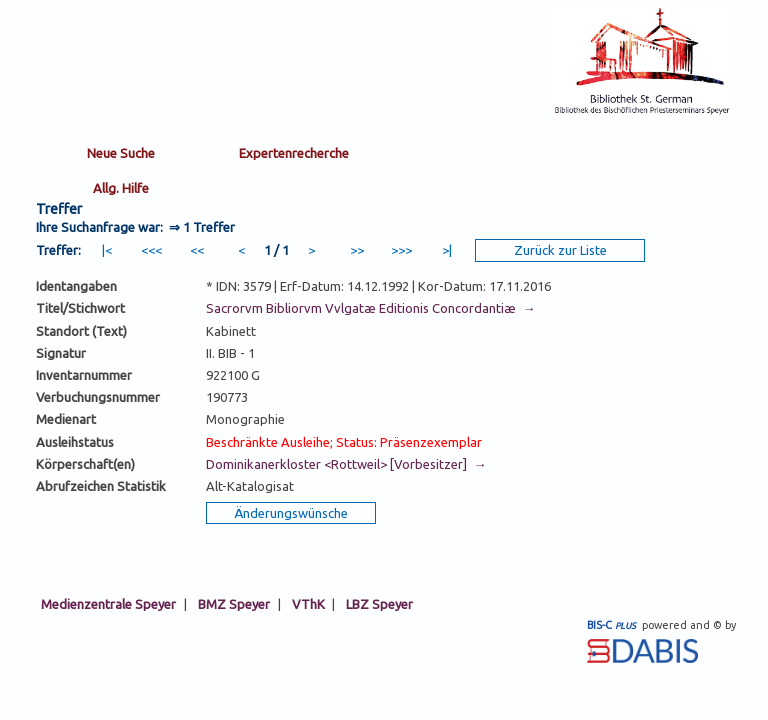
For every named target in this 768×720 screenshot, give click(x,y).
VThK (308, 604)
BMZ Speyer (234, 604)
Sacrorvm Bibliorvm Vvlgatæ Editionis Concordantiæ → (370, 308)
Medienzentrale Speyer (108, 604)
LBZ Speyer (379, 604)
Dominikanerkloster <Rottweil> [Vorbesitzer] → (346, 464)
